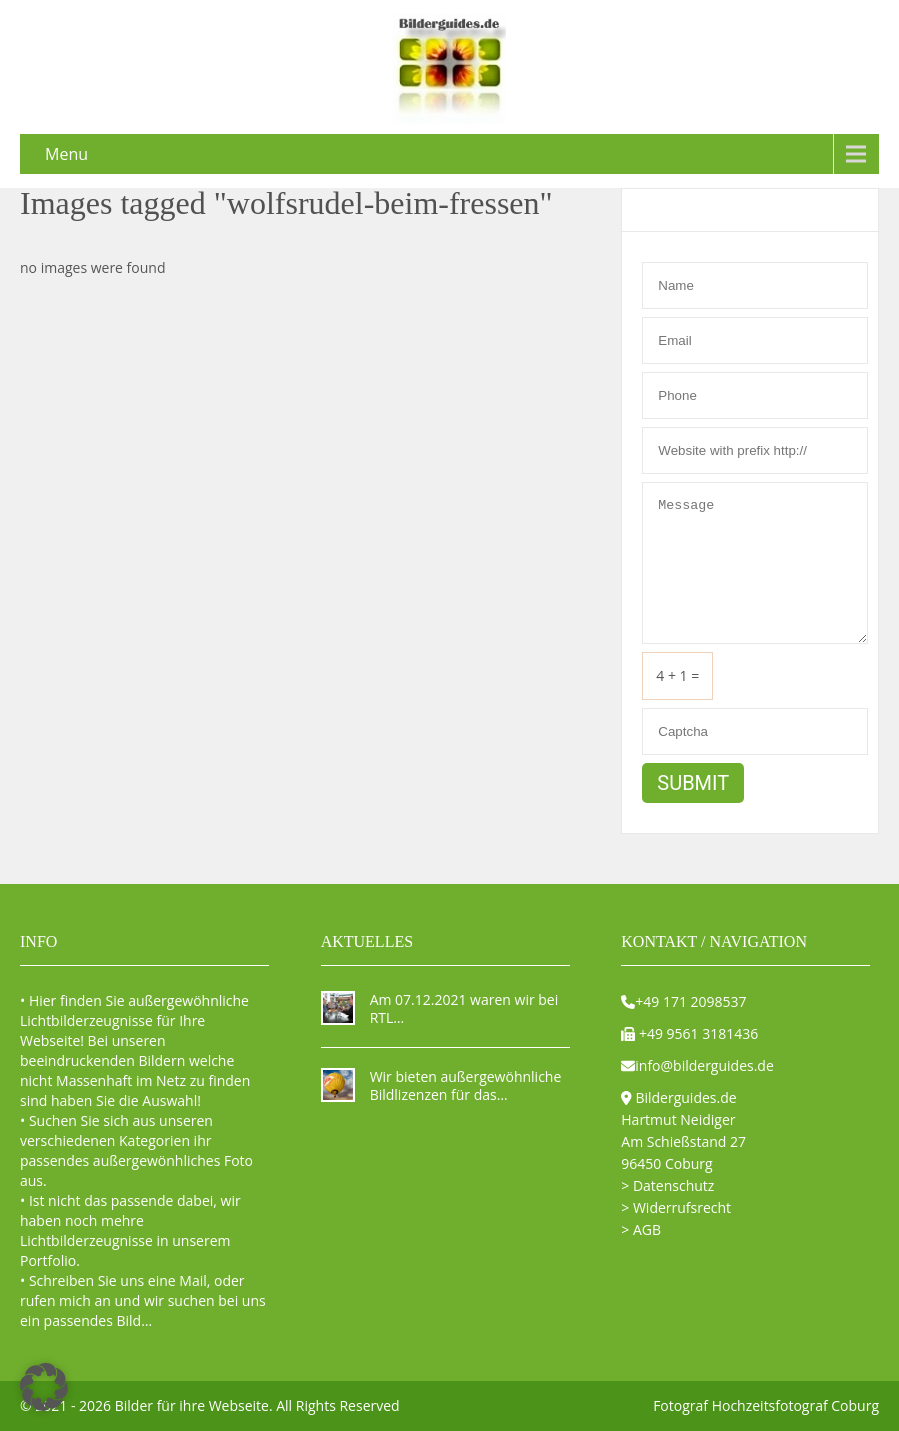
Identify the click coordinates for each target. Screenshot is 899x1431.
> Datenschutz (667, 1185)
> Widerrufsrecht (676, 1207)
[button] (44, 1387)
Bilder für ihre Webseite (192, 1405)
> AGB (641, 1229)
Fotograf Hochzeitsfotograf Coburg (766, 1405)
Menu (66, 154)
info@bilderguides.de (704, 1065)
